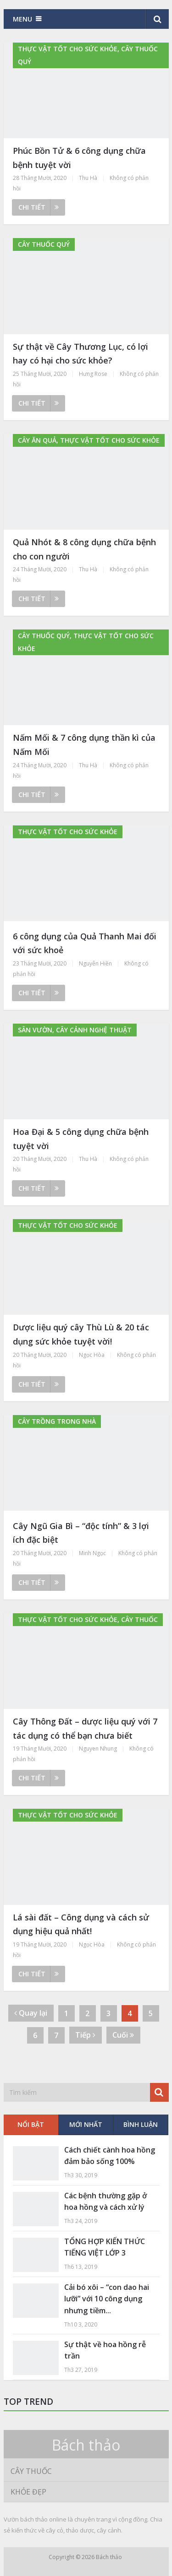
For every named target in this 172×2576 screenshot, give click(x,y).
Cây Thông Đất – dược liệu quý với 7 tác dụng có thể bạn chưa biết (85, 1728)
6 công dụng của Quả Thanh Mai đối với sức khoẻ (84, 943)
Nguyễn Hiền (95, 963)
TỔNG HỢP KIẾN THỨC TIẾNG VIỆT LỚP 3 (104, 2247)
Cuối (123, 2035)
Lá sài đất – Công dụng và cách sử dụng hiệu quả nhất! (81, 1924)
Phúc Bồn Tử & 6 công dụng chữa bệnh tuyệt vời (79, 157)
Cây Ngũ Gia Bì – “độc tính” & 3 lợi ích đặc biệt (81, 1533)
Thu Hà (88, 178)
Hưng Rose (93, 374)
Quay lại (30, 2013)
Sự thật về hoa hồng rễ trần (105, 2350)
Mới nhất (85, 2124)
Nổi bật (30, 2124)
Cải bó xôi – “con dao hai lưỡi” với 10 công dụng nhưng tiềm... (106, 2299)
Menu (22, 19)
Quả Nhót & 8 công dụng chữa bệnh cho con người (84, 549)
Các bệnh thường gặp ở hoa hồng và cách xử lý (105, 2202)
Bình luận (140, 2124)
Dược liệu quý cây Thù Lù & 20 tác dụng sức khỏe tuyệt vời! (81, 1334)
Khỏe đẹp (28, 2492)
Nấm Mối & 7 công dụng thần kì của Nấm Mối (84, 744)
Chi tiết (38, 207)
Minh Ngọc (92, 1553)
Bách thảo (86, 2445)
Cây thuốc (31, 2471)
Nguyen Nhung (98, 1748)
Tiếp (85, 2035)
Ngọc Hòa (92, 1355)
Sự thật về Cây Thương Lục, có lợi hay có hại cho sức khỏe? (80, 353)
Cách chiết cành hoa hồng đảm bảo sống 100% (109, 2156)
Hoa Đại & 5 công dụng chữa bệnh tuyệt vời (81, 1138)
